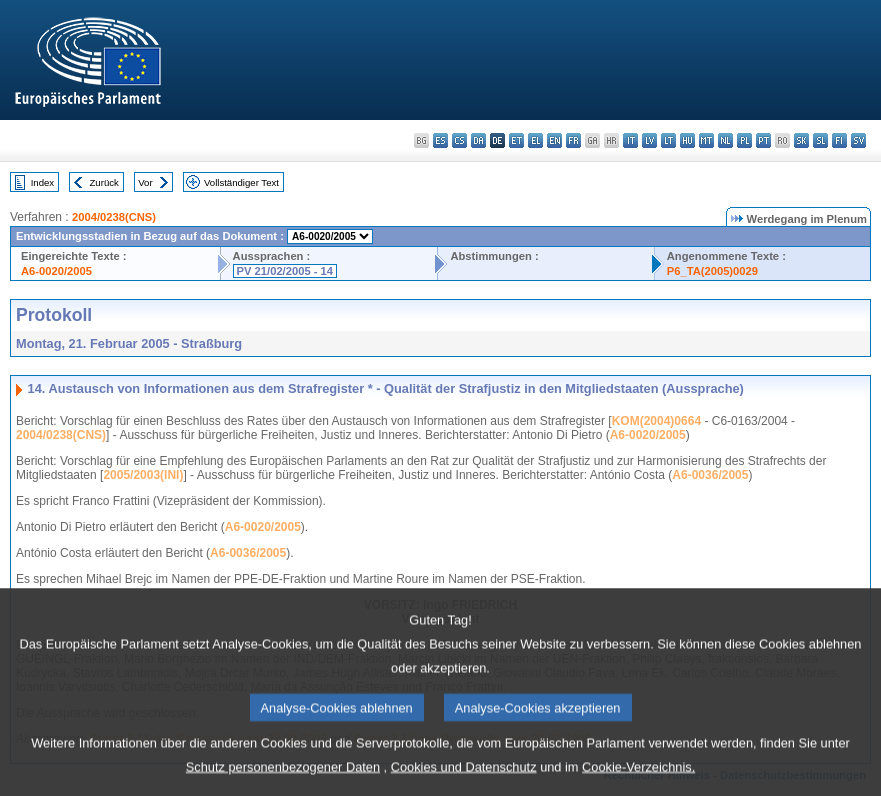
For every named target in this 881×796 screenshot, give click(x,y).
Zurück (104, 182)
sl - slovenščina (820, 140)
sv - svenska (858, 140)
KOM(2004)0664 (656, 421)
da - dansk (478, 140)
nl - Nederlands (725, 140)
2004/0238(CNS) (114, 217)
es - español (440, 140)
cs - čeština (459, 140)
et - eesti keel (516, 140)
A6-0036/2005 (710, 475)
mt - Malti (706, 140)
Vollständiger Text (241, 182)
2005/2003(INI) (143, 475)
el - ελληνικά (535, 140)
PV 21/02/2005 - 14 (285, 271)
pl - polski (744, 140)
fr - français (573, 140)
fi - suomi (839, 140)
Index (42, 182)
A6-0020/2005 (56, 271)
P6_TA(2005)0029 (712, 271)
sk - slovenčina (801, 140)
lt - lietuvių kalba (668, 140)
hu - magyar (687, 140)
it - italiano (630, 140)
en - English (554, 140)
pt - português (763, 140)
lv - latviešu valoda (649, 140)
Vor (145, 182)
